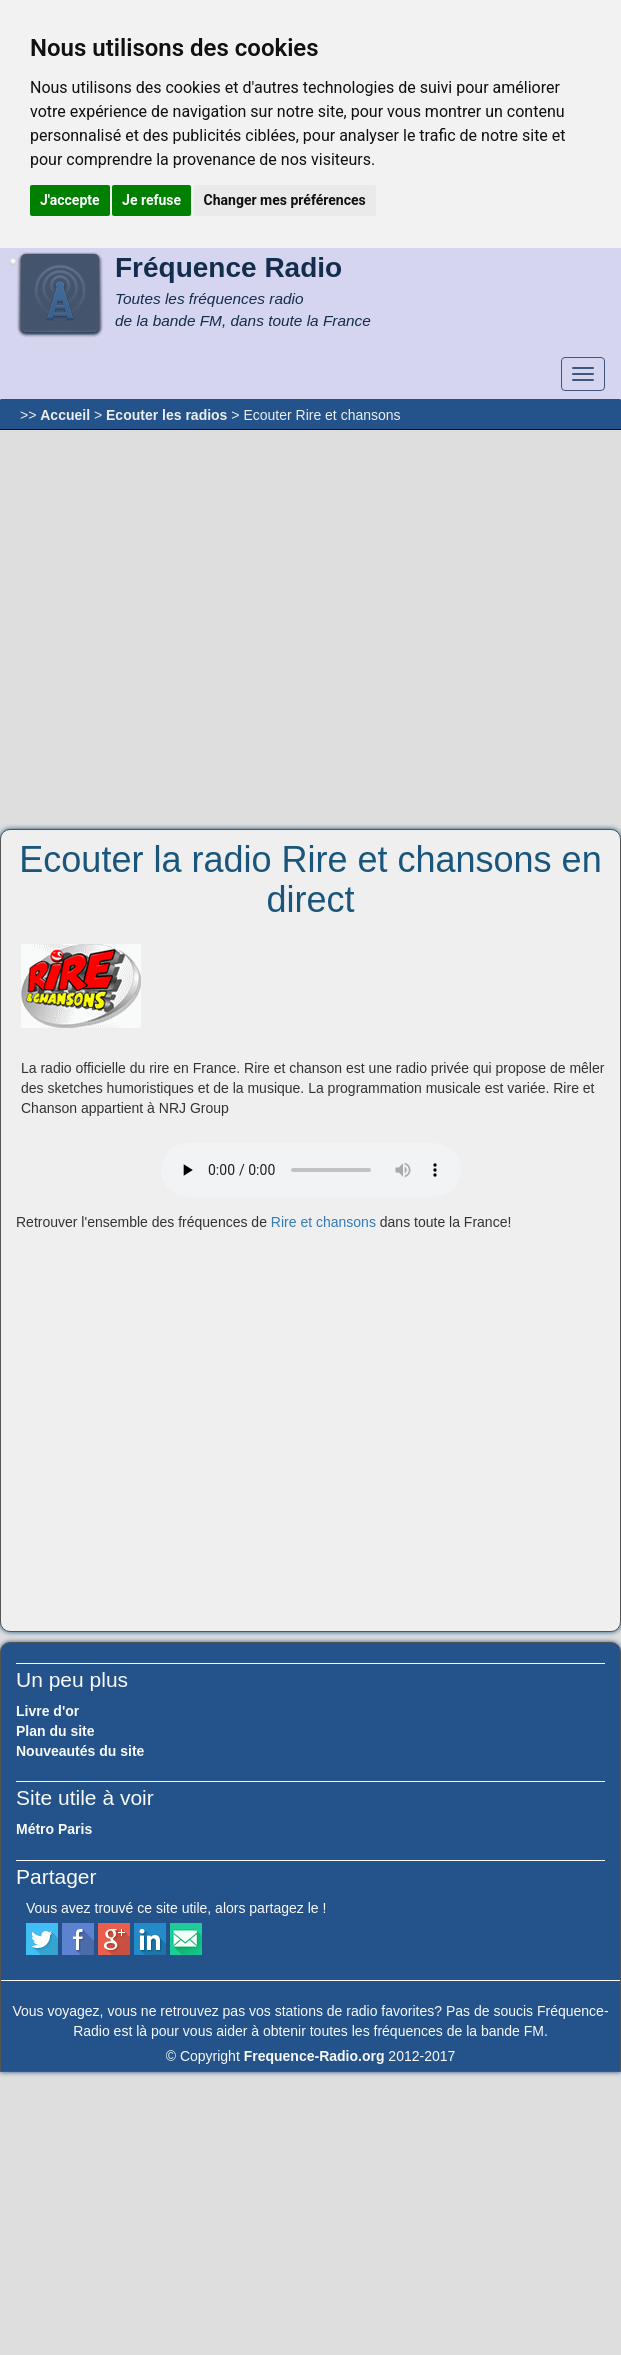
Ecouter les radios (166, 415)
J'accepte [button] (70, 200)
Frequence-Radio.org (314, 2056)
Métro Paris (54, 1829)
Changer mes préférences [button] (285, 200)
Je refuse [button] (151, 200)
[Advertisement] (189, 629)
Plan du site (55, 1731)
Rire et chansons (323, 1222)
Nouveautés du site (80, 1751)
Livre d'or (47, 1711)
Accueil (65, 415)
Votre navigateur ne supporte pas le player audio (311, 1170)
